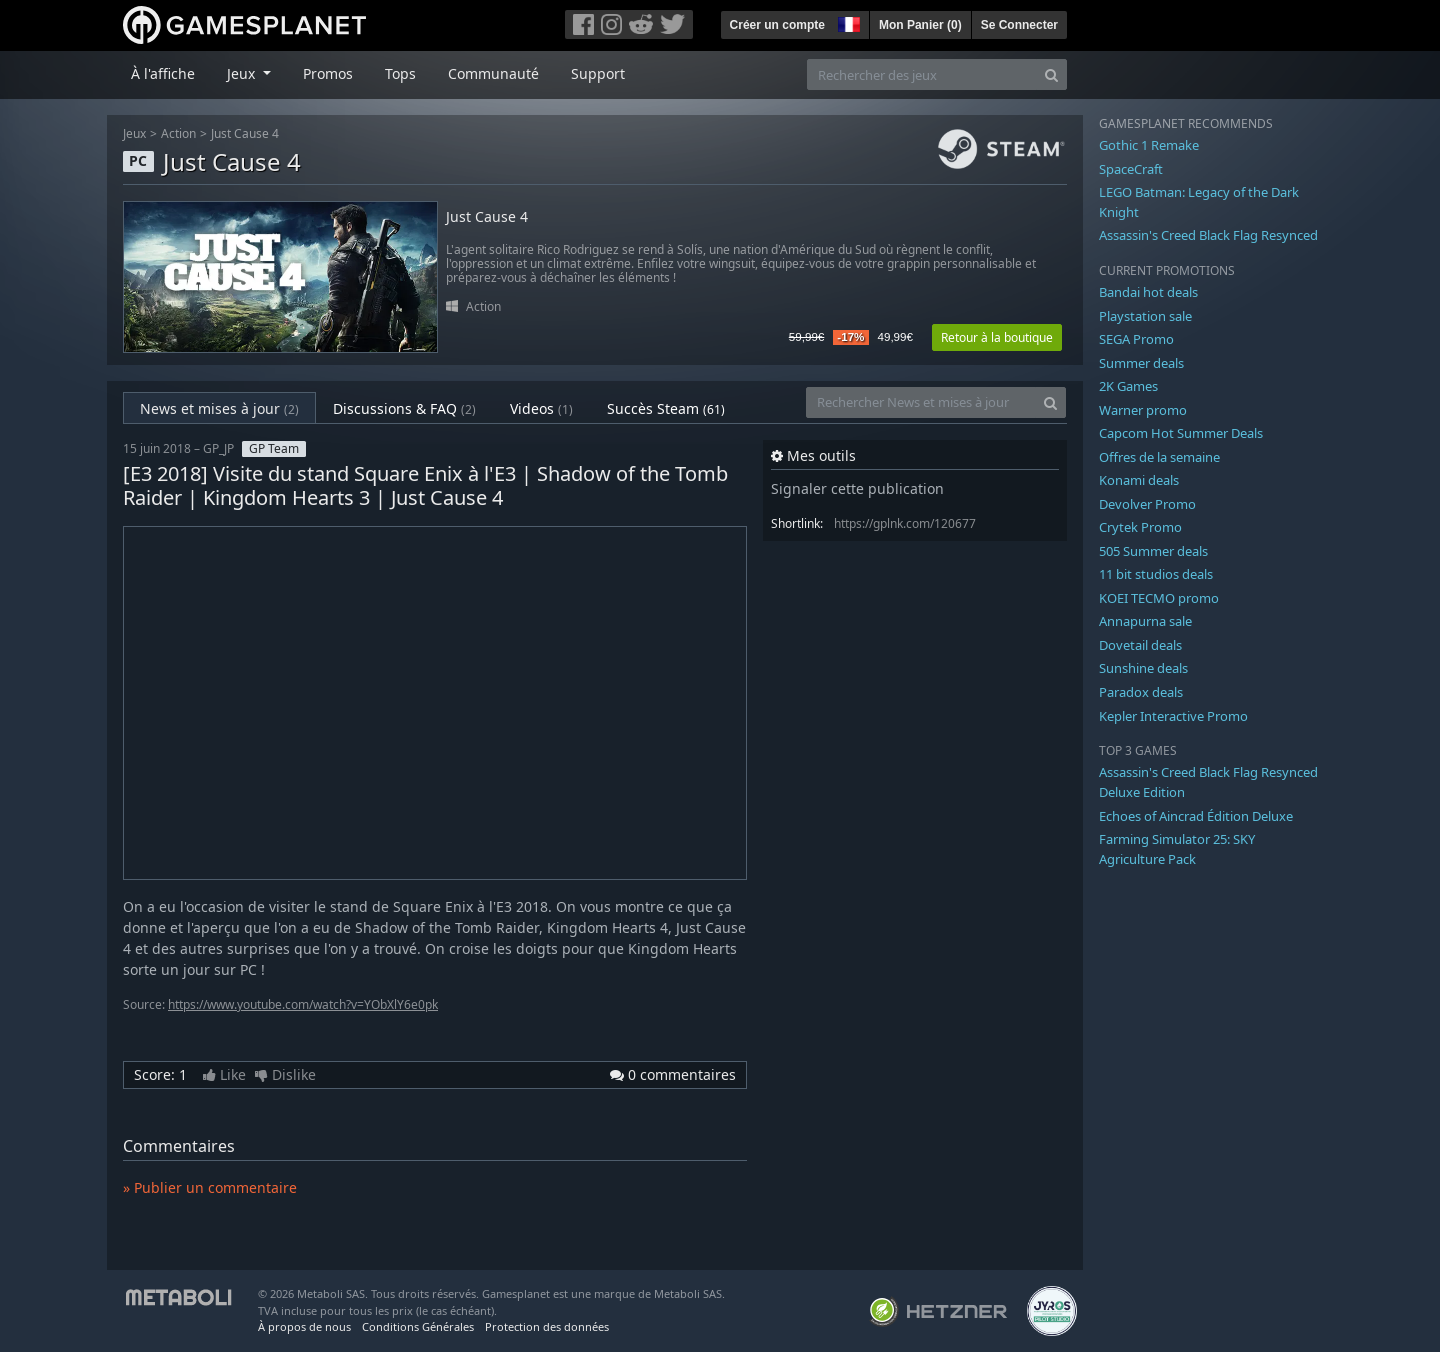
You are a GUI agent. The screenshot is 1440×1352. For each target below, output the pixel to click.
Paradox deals (1141, 692)
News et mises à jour (219, 408)
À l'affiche (163, 73)
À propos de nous (304, 1326)
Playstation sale (1145, 316)
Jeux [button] (243, 73)
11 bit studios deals (1156, 574)
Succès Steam (666, 408)
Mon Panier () (920, 25)
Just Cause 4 (245, 133)
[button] (847, 22)
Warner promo (1143, 410)
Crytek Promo (1140, 527)
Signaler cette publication (857, 488)
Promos (328, 73)
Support (598, 73)
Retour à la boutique (997, 337)
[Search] (1051, 74)
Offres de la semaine (1159, 457)
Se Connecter (1019, 25)
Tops (400, 73)
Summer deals (1141, 363)
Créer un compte (777, 25)
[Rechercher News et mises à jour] (921, 402)
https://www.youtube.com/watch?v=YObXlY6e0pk (303, 1004)
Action (178, 133)
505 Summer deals (1153, 551)
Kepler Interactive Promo (1173, 716)
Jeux (134, 133)
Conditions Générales (418, 1326)
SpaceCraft (1131, 169)
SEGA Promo (1136, 339)
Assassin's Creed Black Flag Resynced (1208, 235)
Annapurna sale (1145, 621)
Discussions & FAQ (404, 408)
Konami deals (1139, 480)
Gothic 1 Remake (1149, 145)
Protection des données (547, 1326)
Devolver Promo (1147, 504)
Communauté (493, 73)
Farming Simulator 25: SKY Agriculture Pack (1177, 849)
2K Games (1128, 386)
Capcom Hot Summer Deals (1181, 433)
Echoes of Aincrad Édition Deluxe (1196, 816)
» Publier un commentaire (210, 1187)
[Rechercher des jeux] (922, 74)
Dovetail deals (1140, 645)
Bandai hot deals (1148, 292)
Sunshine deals (1143, 668)
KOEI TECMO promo (1159, 598)
